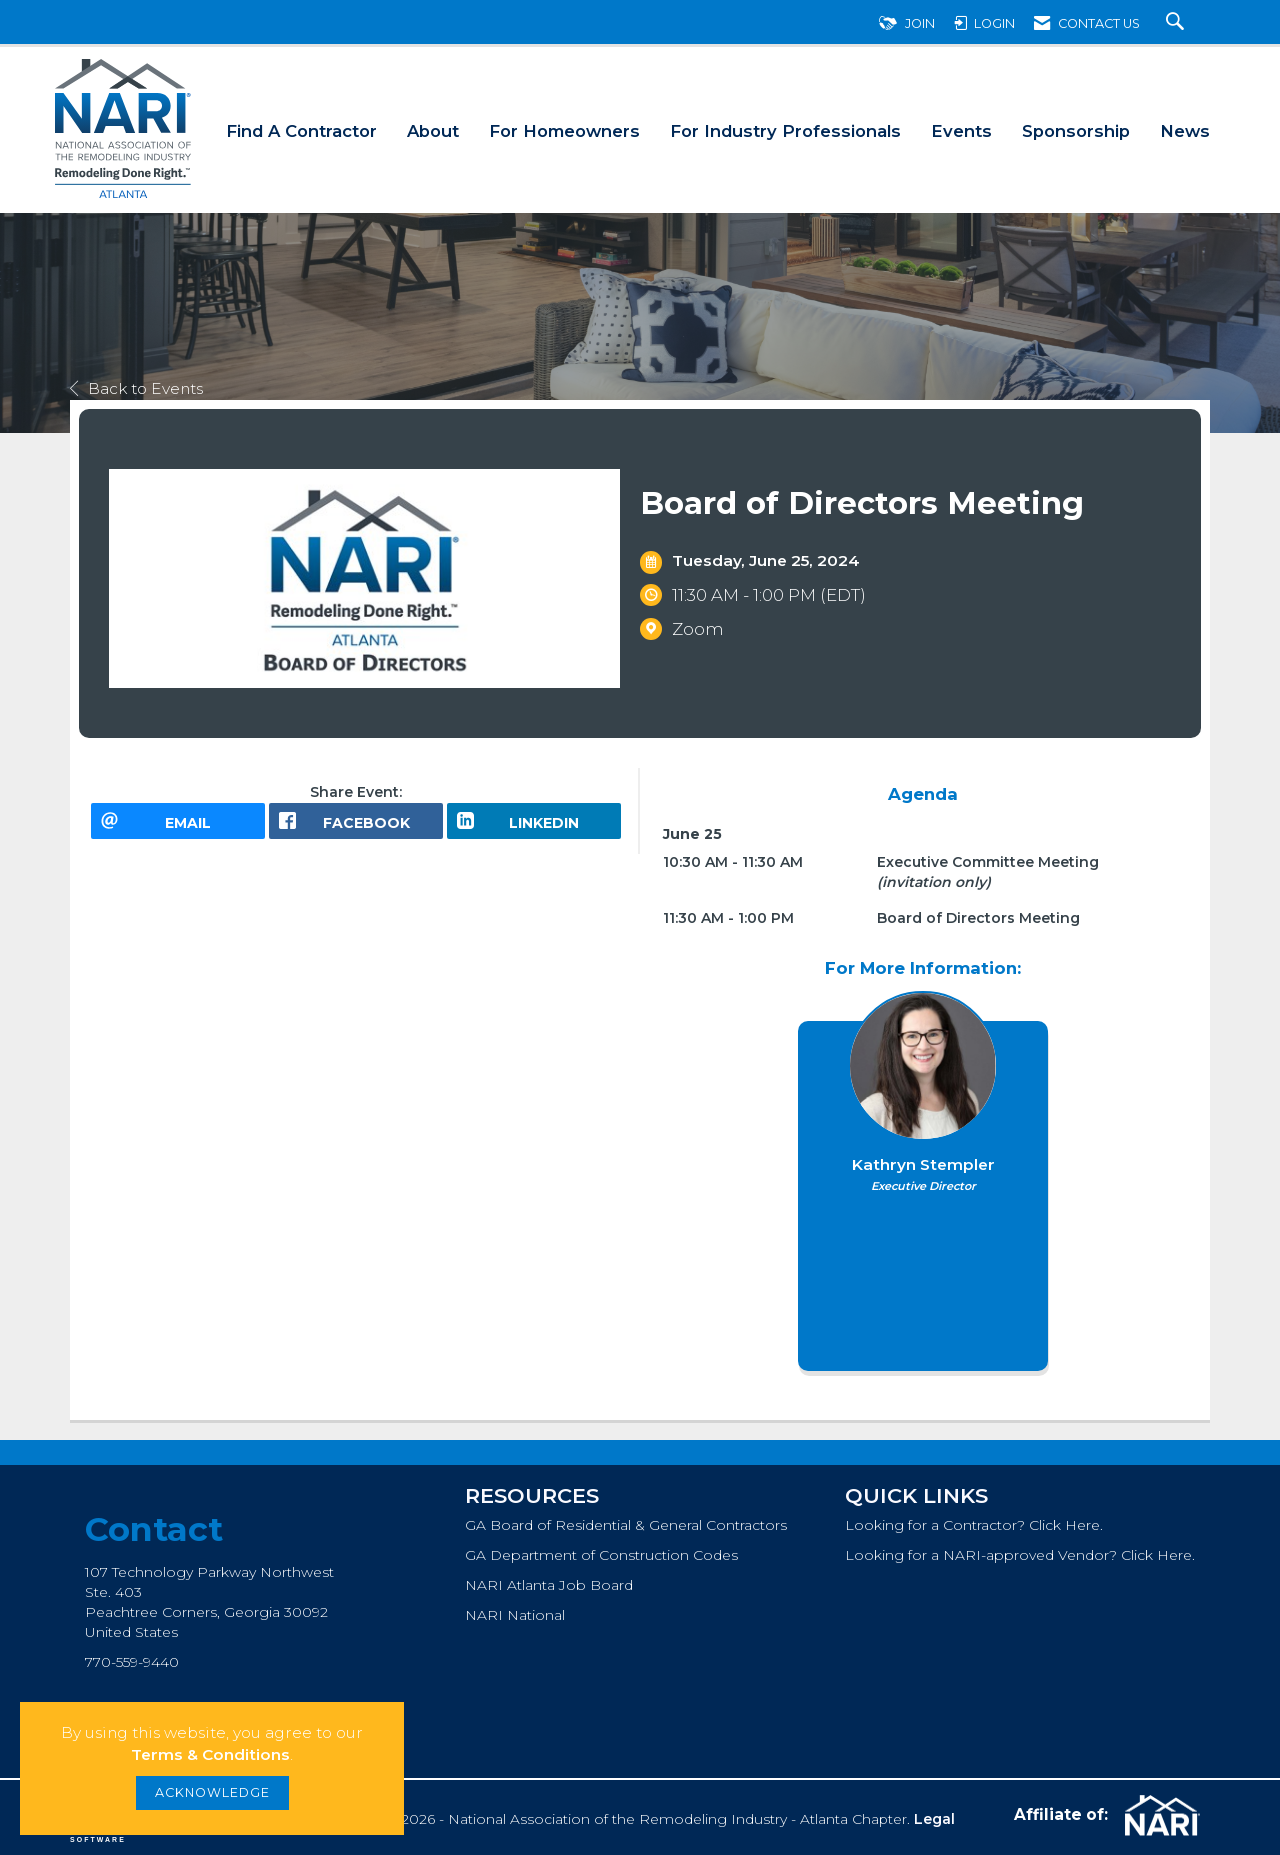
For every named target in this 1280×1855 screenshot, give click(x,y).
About (433, 131)
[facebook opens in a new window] (356, 828)
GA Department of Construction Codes (601, 1555)
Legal (934, 1819)
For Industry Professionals (785, 131)
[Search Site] (1177, 23)
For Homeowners (564, 131)
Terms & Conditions (210, 1754)
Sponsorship (1076, 131)
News (1185, 131)
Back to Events (136, 388)
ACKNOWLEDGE (212, 1792)
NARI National (515, 1615)
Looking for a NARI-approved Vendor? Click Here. (1020, 1555)
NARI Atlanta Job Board (549, 1585)
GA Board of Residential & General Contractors (626, 1525)
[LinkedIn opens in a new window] (534, 828)
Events (961, 131)
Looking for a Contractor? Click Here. (974, 1525)
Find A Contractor (301, 131)
